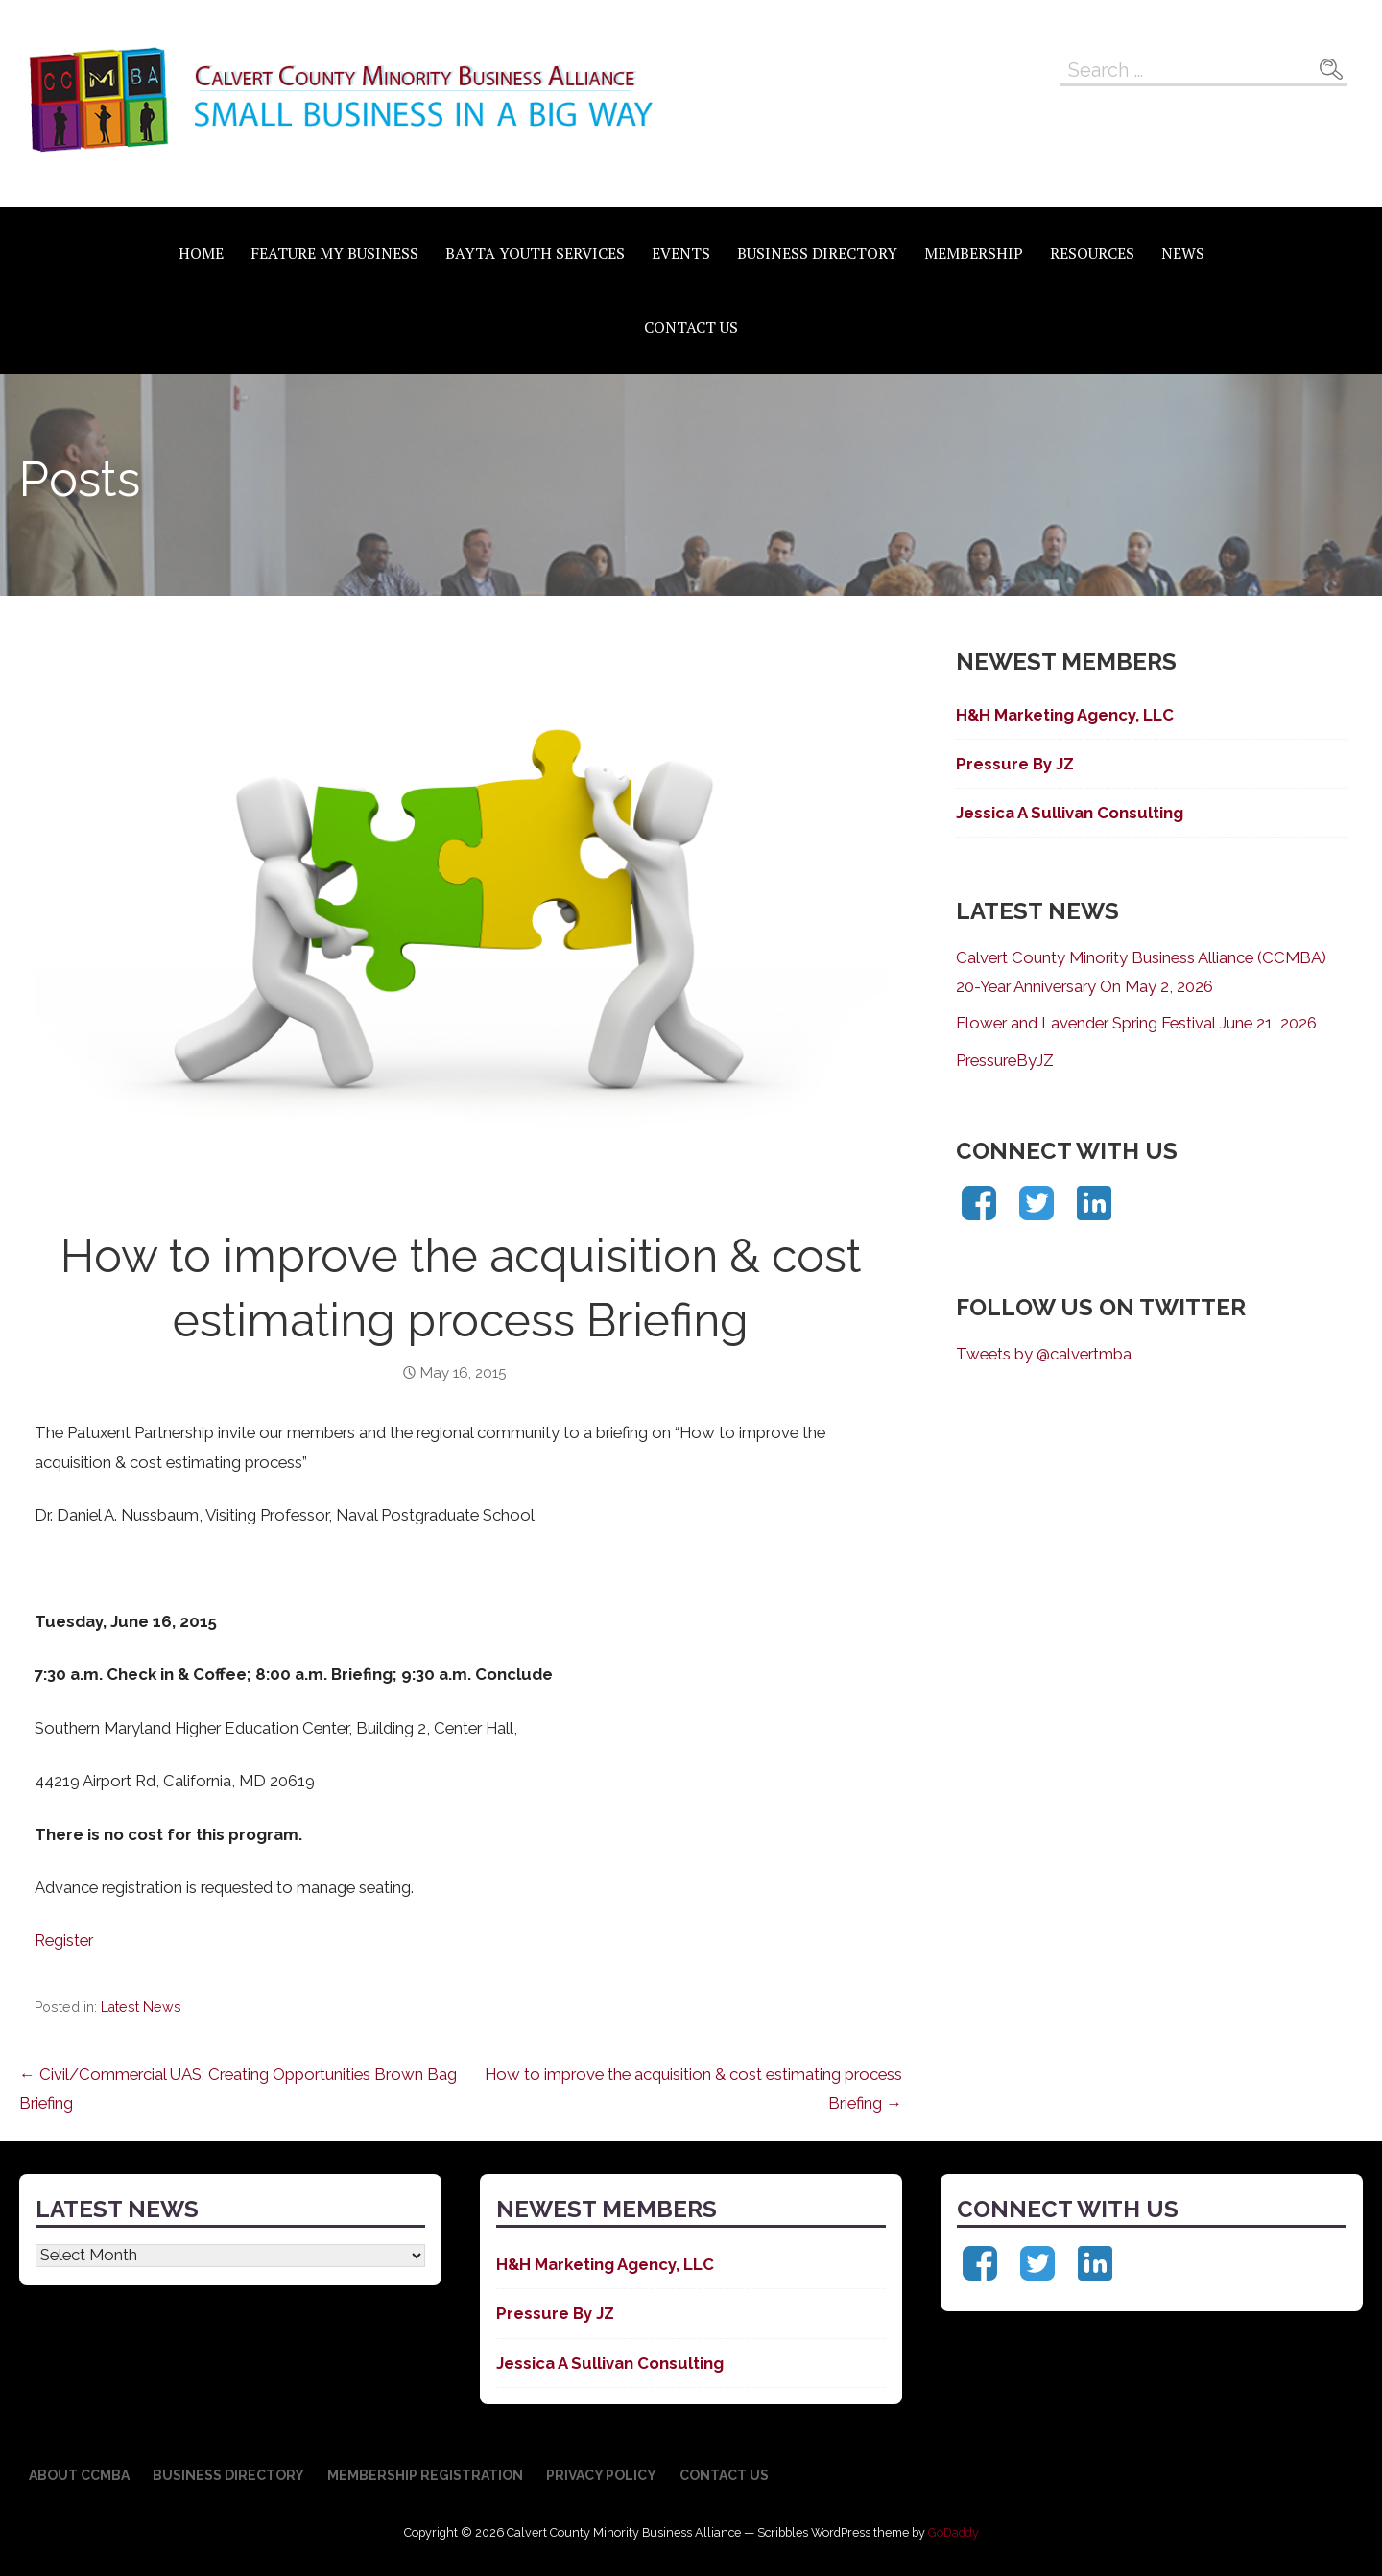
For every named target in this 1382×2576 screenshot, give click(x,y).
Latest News (141, 2007)
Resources (1092, 253)
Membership (973, 253)
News (1182, 253)
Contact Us (691, 327)
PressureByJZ (1005, 1060)
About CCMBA (79, 2475)
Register (64, 1940)
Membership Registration (425, 2475)
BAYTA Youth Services (535, 253)
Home (201, 253)
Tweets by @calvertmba (1044, 1353)
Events (681, 253)
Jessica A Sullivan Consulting (1069, 812)
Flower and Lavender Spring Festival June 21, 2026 (1136, 1022)
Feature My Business (334, 253)
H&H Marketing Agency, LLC (1065, 714)
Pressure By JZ (1015, 763)
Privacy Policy (601, 2475)
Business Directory (817, 253)
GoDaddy (953, 2532)
